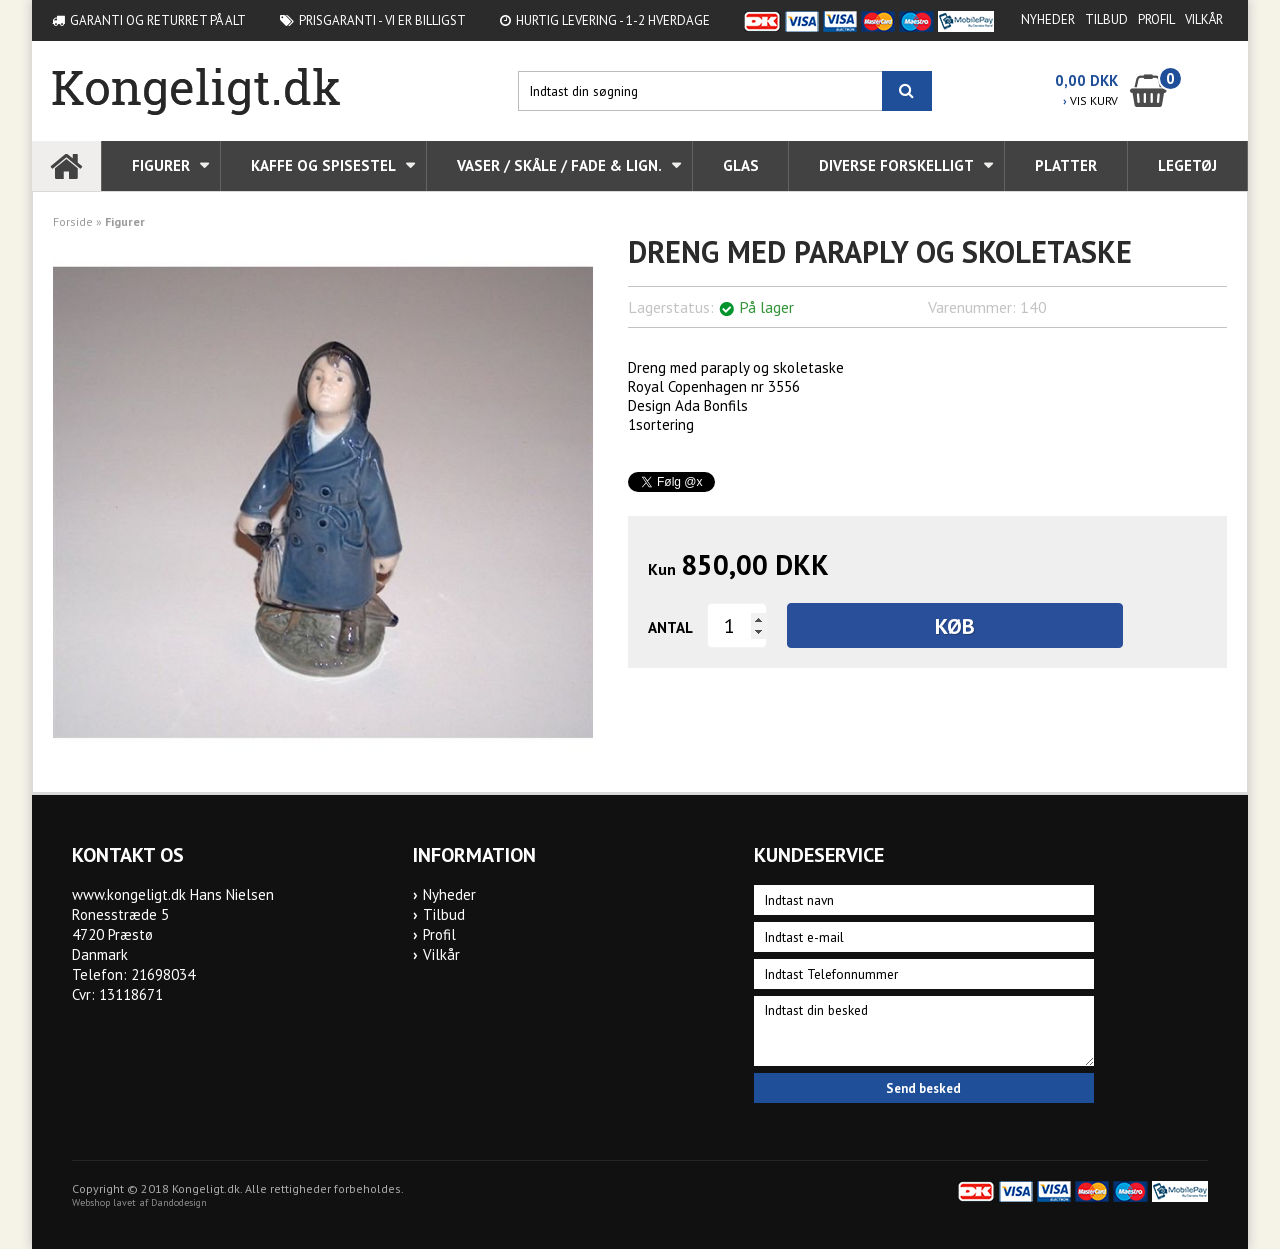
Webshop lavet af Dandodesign (139, 1202)
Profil (1156, 19)
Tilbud (1106, 19)
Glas (741, 165)
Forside (73, 221)
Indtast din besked (924, 1031)
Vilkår (1204, 19)
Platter (1066, 165)
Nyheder (1048, 19)
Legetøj (1187, 165)
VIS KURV (1090, 100)
